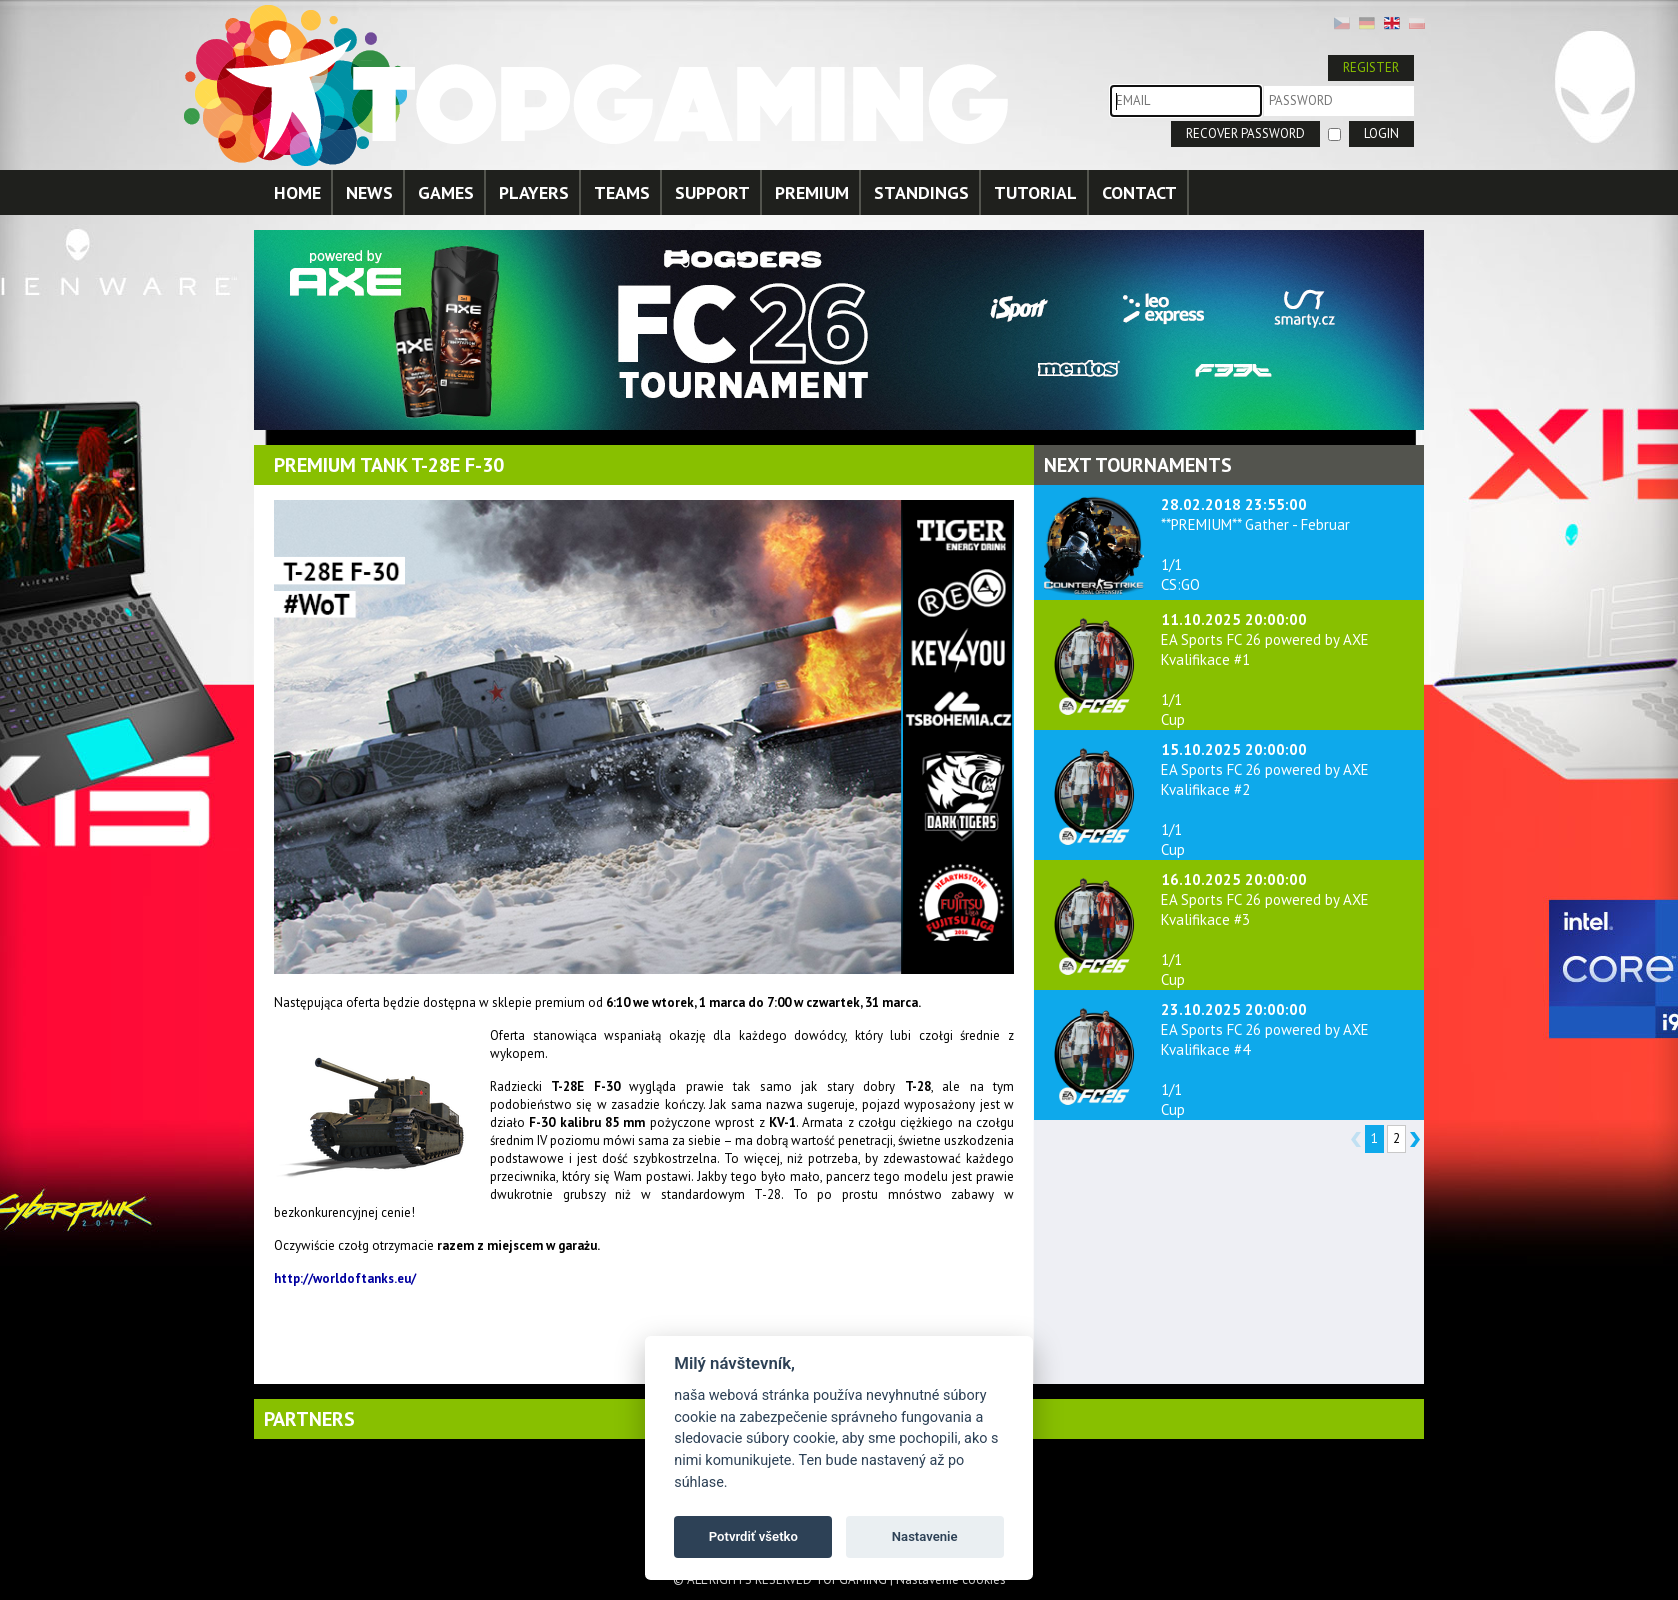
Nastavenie (925, 1536)
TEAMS (622, 192)
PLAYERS (534, 192)
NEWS (369, 192)
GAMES (446, 192)
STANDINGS (921, 192)
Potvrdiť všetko (753, 1536)
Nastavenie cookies (951, 1579)
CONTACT (1139, 192)
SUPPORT (712, 192)
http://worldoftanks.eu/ (345, 1278)
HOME (297, 192)
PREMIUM (812, 192)
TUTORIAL (1035, 192)
